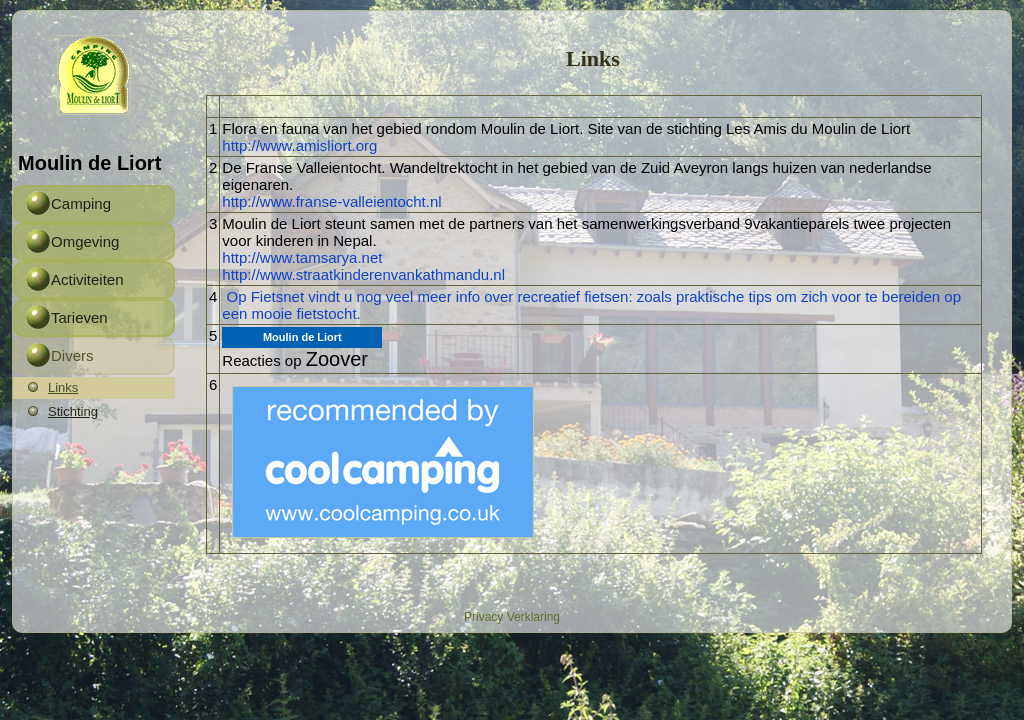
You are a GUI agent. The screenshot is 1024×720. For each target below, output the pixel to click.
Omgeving (85, 241)
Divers (72, 355)
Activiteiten (87, 279)
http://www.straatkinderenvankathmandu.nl (363, 274)
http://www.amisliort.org (299, 145)
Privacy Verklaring (512, 617)
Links (63, 387)
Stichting (73, 411)
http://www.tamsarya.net (302, 257)
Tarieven (79, 317)
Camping (81, 203)
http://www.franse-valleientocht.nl (331, 201)
